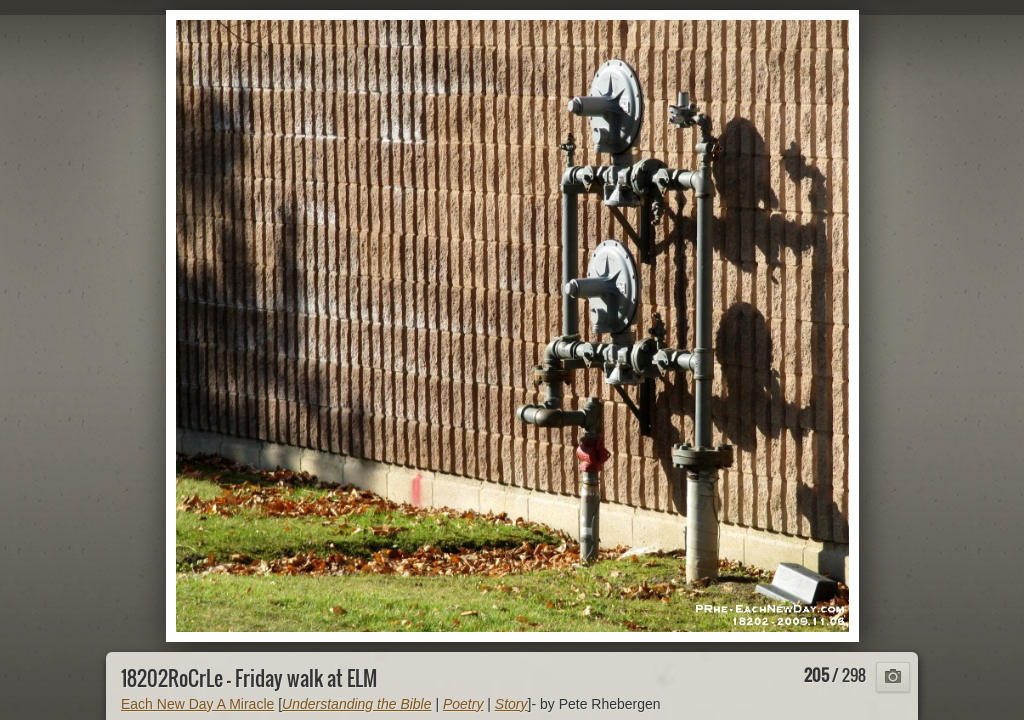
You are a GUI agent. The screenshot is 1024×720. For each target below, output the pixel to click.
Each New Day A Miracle (197, 704)
